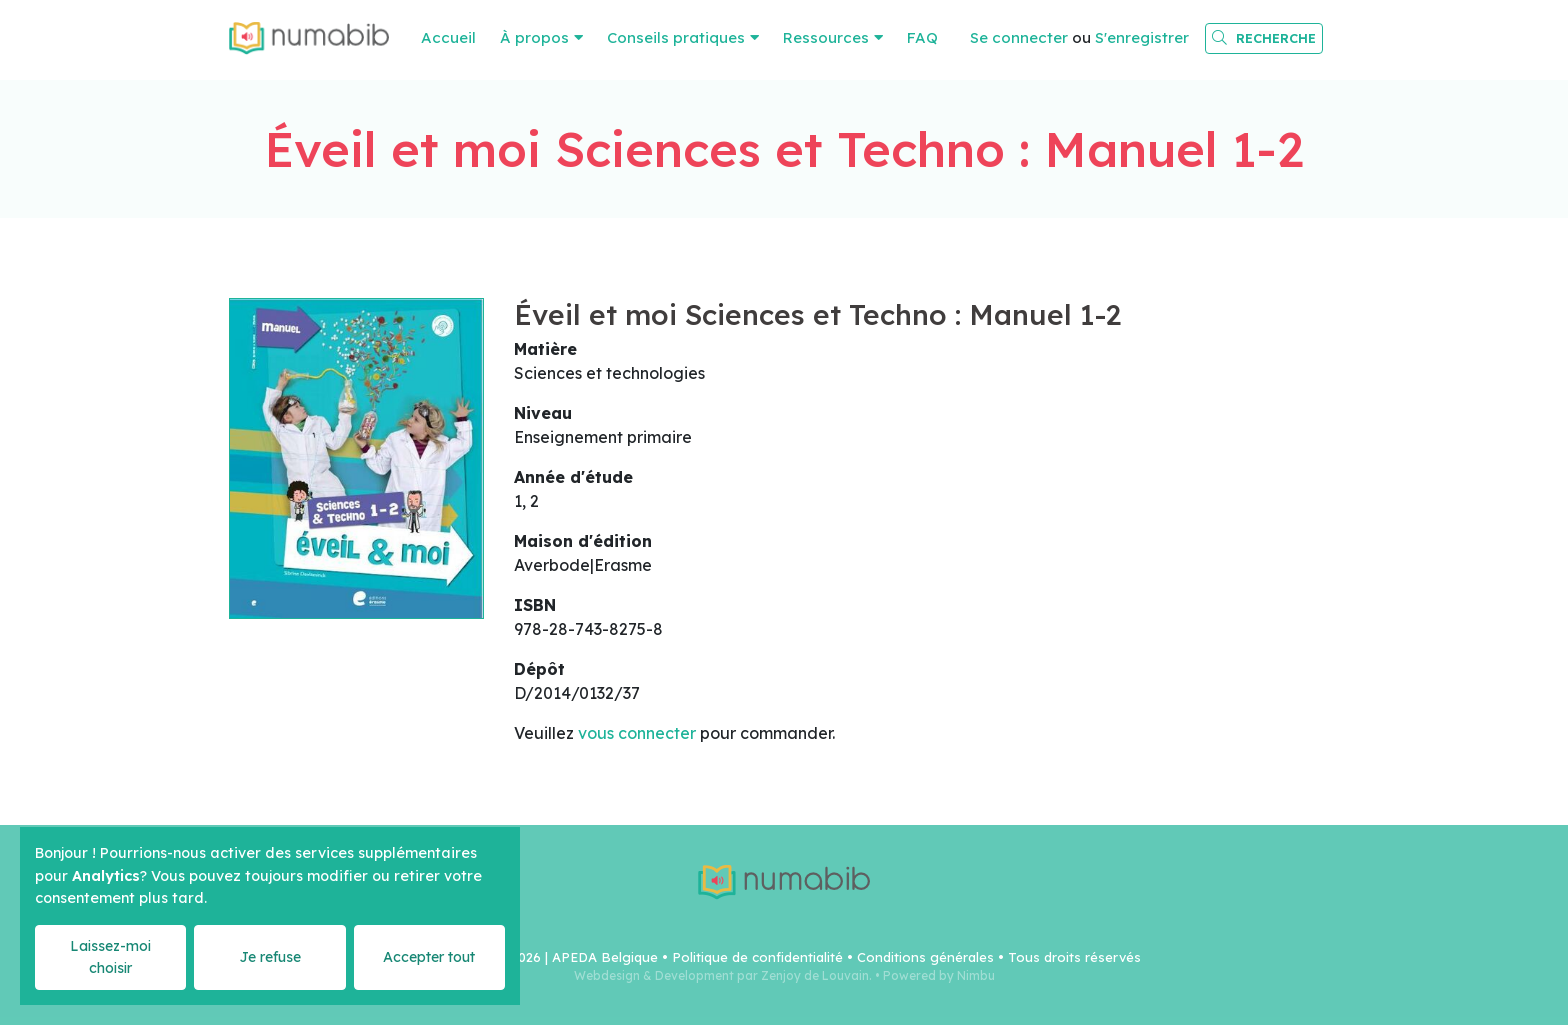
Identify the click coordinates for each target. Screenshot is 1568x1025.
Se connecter (1019, 37)
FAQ (922, 37)
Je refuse (270, 957)
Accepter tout (429, 957)
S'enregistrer (1142, 37)
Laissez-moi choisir (110, 956)
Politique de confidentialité (757, 957)
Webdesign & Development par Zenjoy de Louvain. (723, 975)
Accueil (448, 37)
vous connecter (637, 733)
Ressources (826, 37)
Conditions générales (925, 957)
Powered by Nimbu (939, 975)
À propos (534, 37)
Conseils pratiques (676, 37)
